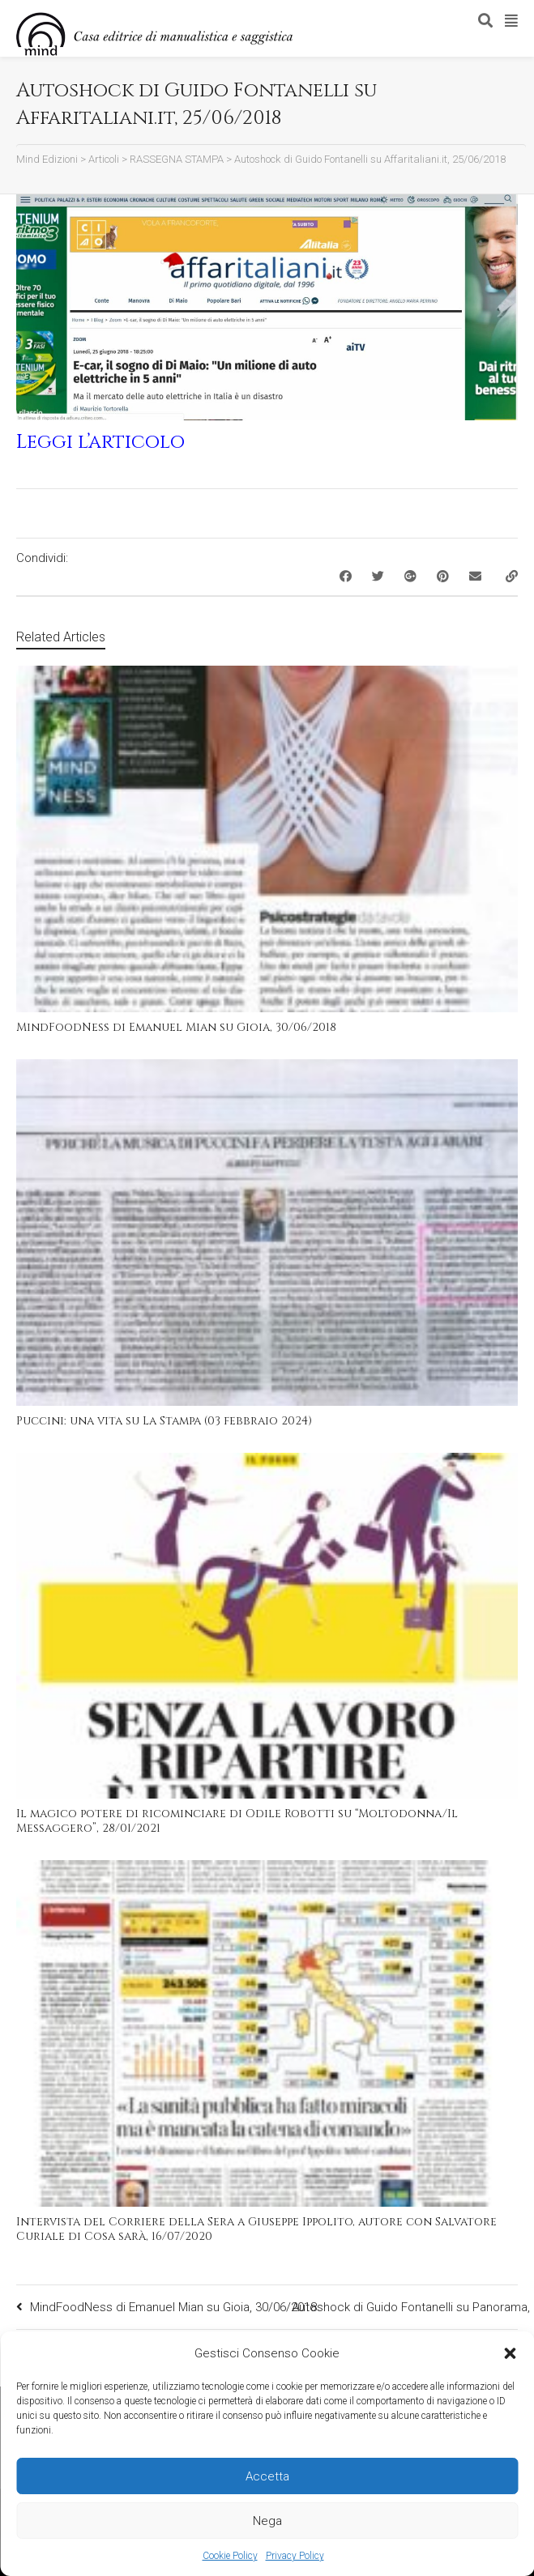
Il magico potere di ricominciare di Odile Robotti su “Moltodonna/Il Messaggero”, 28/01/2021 (237, 1821)
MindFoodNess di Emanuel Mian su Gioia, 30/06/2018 (176, 1027)
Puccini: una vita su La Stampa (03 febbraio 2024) (164, 1421)
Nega (267, 2521)
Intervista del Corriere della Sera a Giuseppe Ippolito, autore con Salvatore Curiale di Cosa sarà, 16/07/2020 (256, 2229)
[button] (510, 2353)
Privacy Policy (295, 2555)
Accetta (267, 2476)
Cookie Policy (230, 2555)
